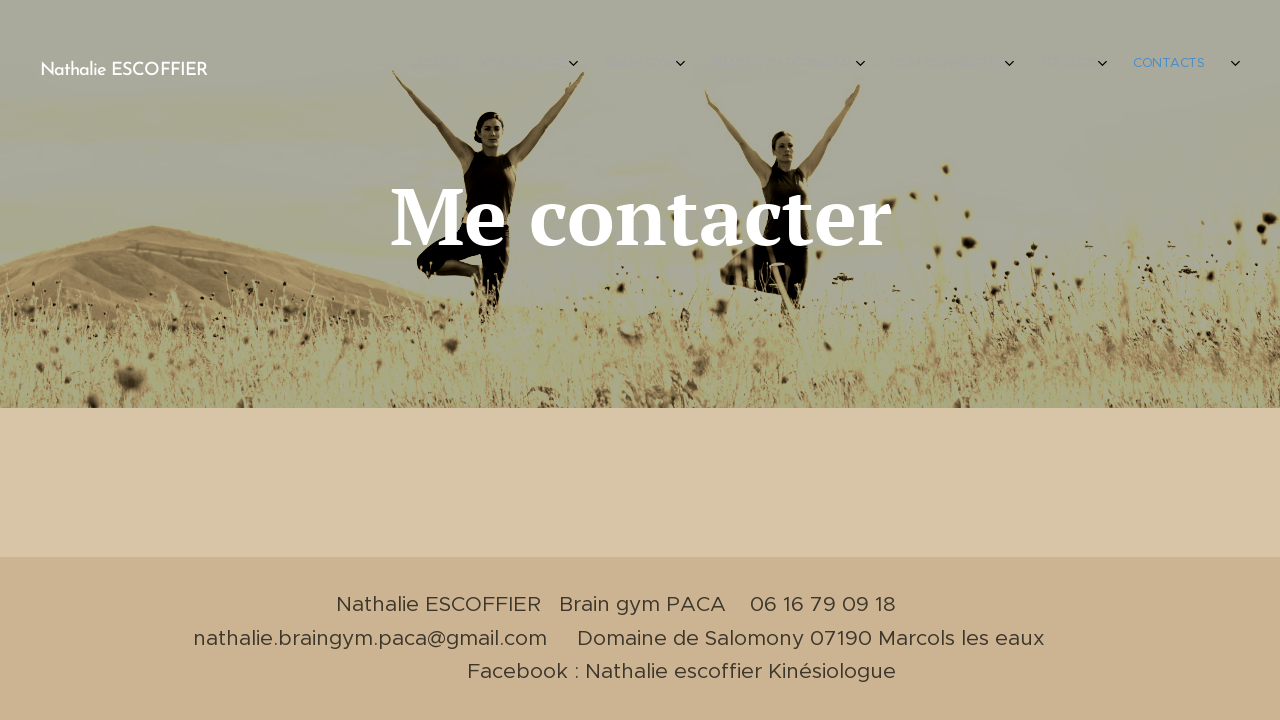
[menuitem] (867, 65)
